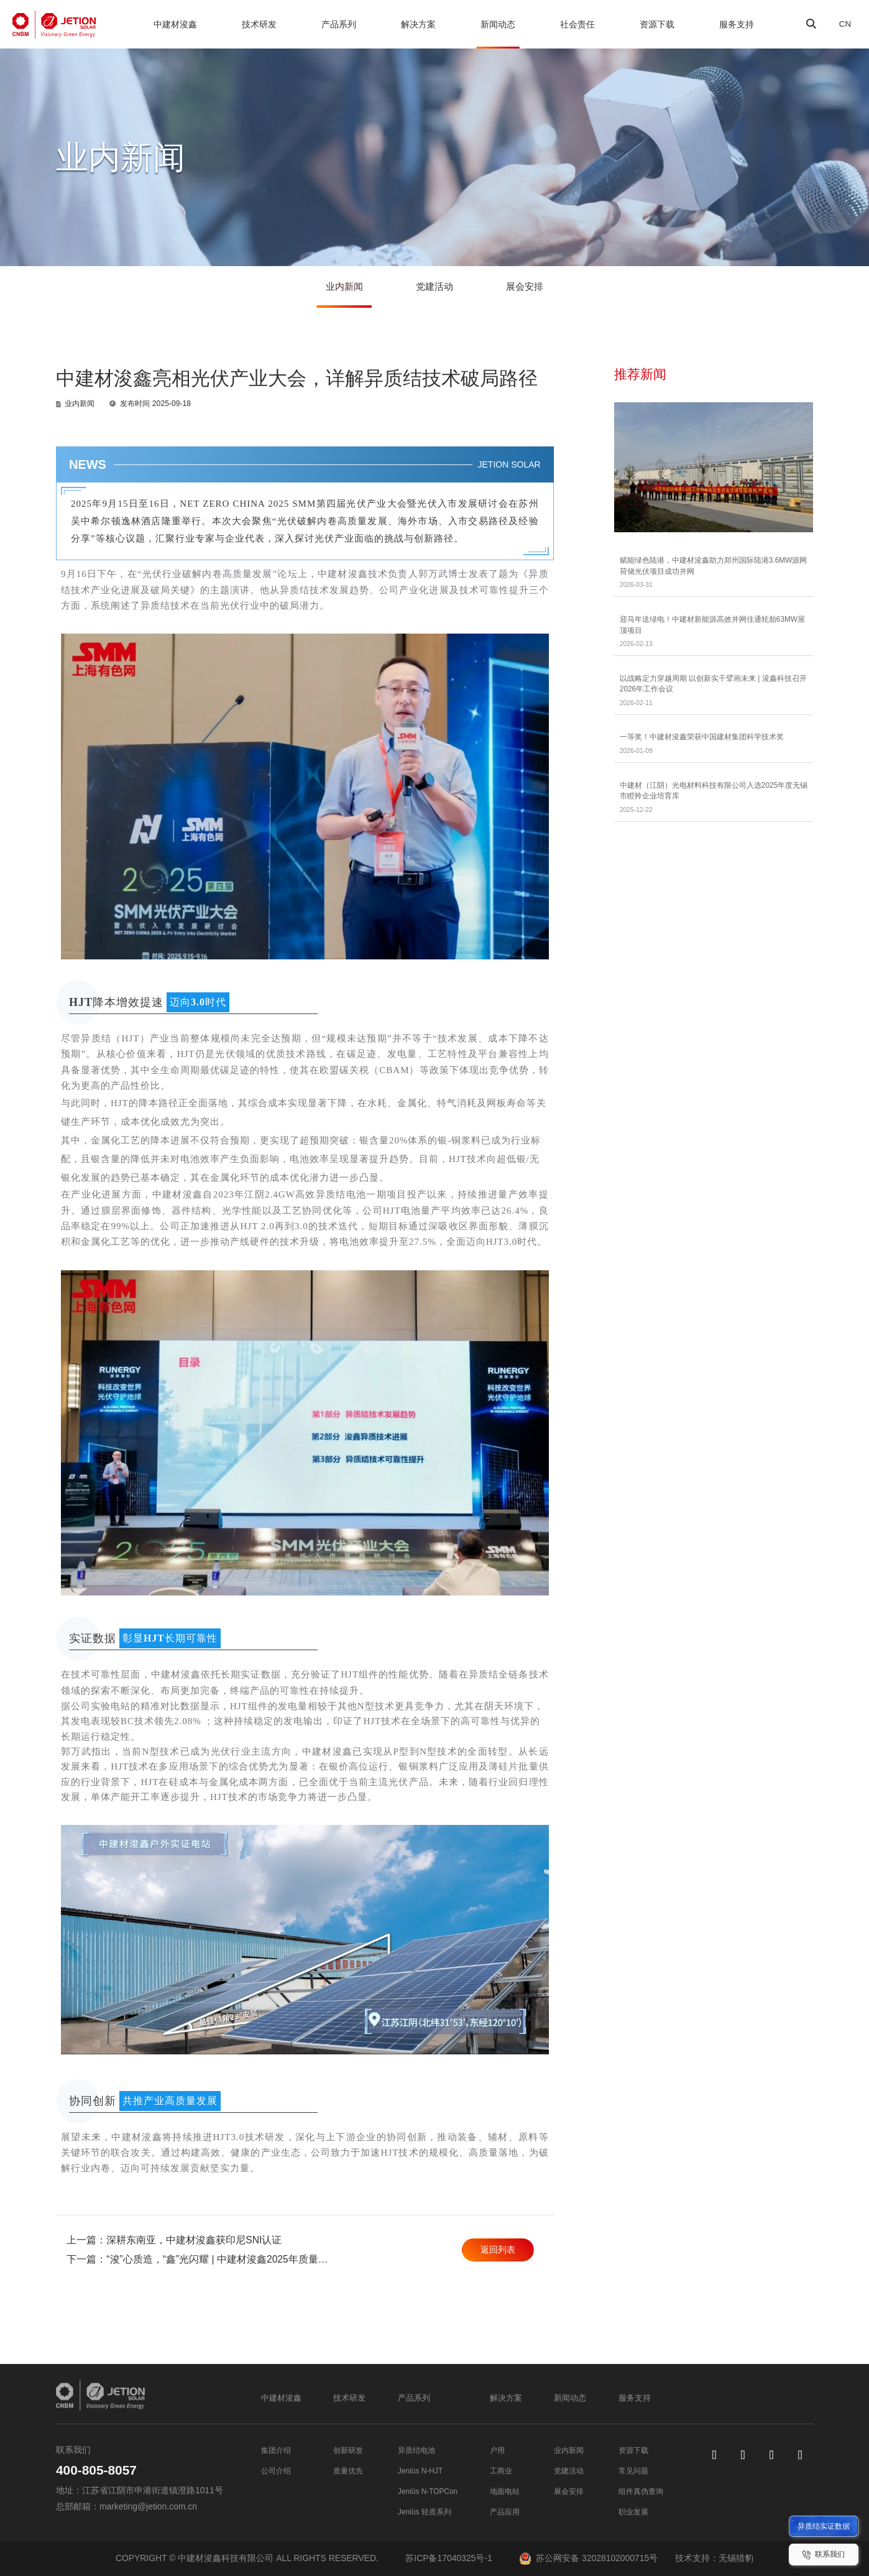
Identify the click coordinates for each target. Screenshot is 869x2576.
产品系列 (337, 24)
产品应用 (504, 2511)
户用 (496, 2450)
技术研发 (258, 24)
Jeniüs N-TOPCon (430, 2491)
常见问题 (628, 2470)
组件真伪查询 (637, 2491)
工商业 (500, 2470)
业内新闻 (339, 290)
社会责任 (574, 24)
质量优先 (350, 2470)
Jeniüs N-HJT (421, 2470)
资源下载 (654, 24)
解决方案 (416, 24)
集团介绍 (278, 2450)
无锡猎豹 (736, 2558)
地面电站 (504, 2491)
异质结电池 (416, 2450)
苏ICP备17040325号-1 (448, 2558)
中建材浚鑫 (175, 24)
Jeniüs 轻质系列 (426, 2511)
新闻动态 (495, 24)
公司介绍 (278, 2470)
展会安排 (530, 290)
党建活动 (434, 290)
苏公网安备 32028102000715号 (588, 2558)
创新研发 (350, 2450)
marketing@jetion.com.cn (148, 2506)
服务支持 (732, 24)
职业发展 (628, 2511)
